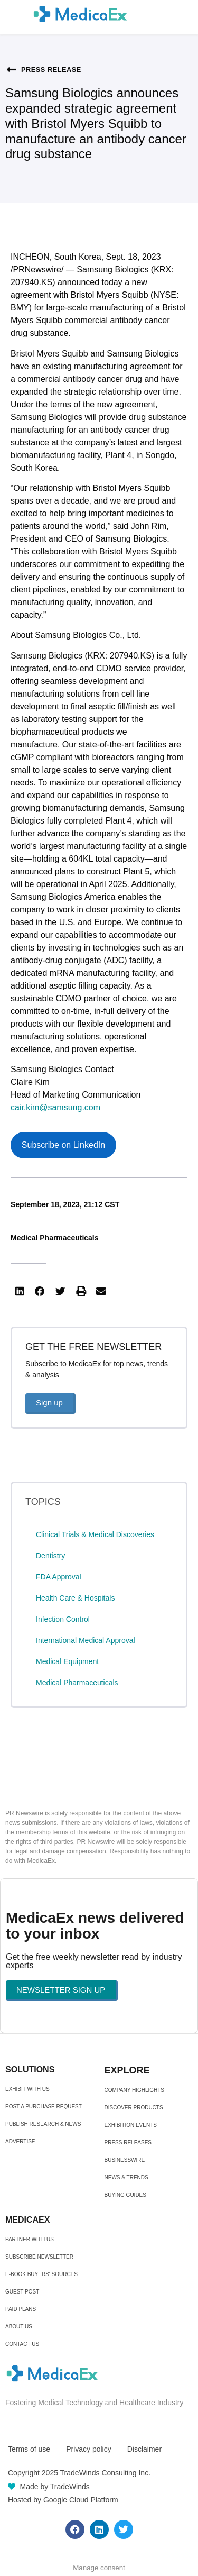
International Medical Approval (85, 1640)
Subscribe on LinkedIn (63, 1144)
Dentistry (50, 1555)
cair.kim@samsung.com (55, 1107)
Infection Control (63, 1619)
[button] (20, 1291)
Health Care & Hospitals (75, 1598)
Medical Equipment (67, 1661)
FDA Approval (58, 1577)
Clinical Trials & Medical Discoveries (95, 1534)
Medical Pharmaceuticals (55, 1238)
